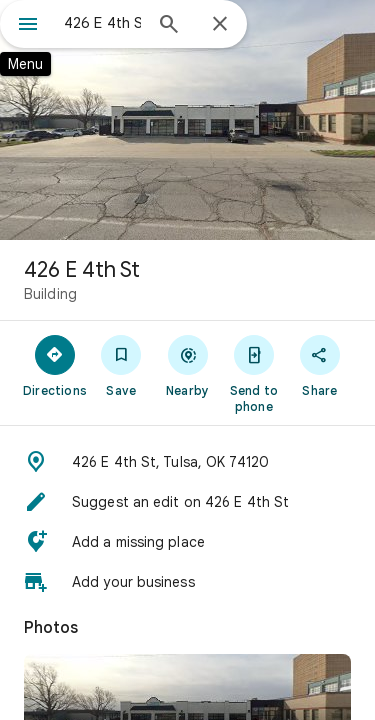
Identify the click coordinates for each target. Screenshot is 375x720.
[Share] (320, 365)
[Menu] (28, 26)
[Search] (169, 26)
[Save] (121, 365)
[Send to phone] (254, 373)
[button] (187, 462)
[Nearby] (187, 365)
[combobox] (102, 23)
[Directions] (55, 365)
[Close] (220, 25)
